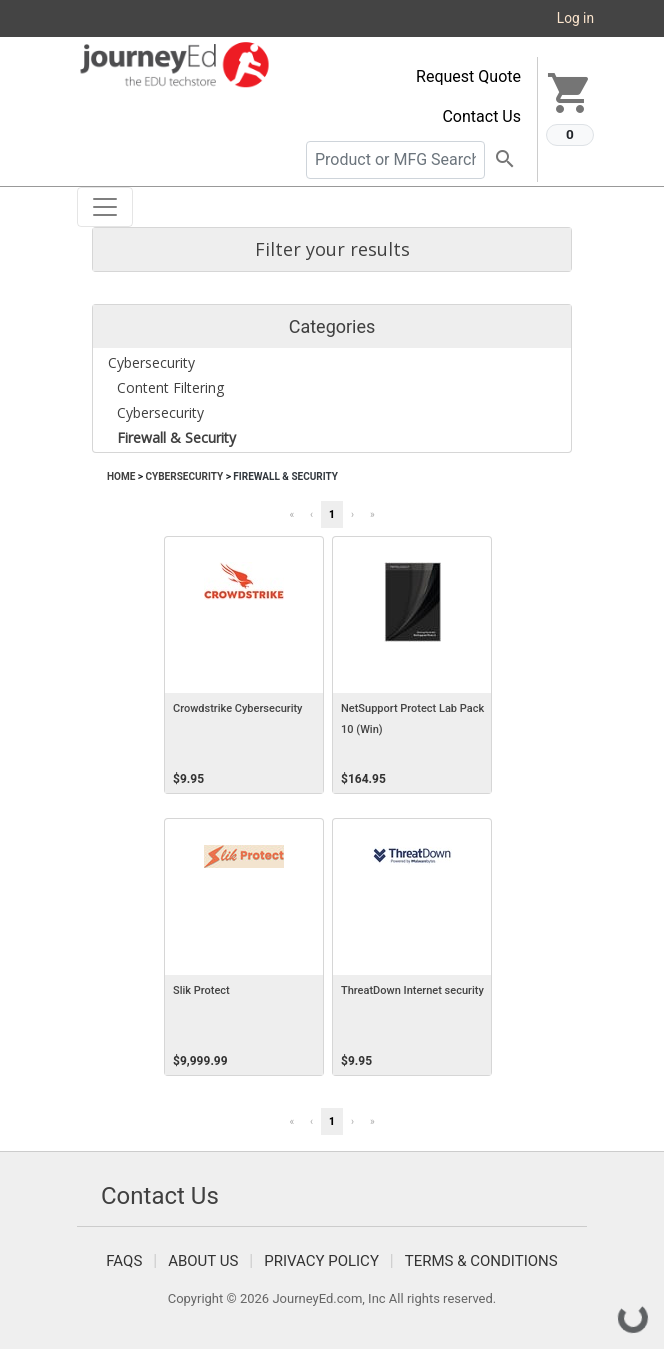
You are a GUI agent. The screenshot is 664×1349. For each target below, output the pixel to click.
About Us (203, 1261)
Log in (575, 18)
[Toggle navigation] (105, 207)
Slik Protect (201, 990)
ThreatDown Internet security (412, 990)
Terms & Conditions (481, 1261)
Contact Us (481, 116)
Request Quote (468, 76)
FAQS (124, 1261)
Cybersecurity (184, 476)
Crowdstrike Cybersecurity (238, 708)
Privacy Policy (321, 1261)
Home (121, 476)
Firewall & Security (285, 476)
